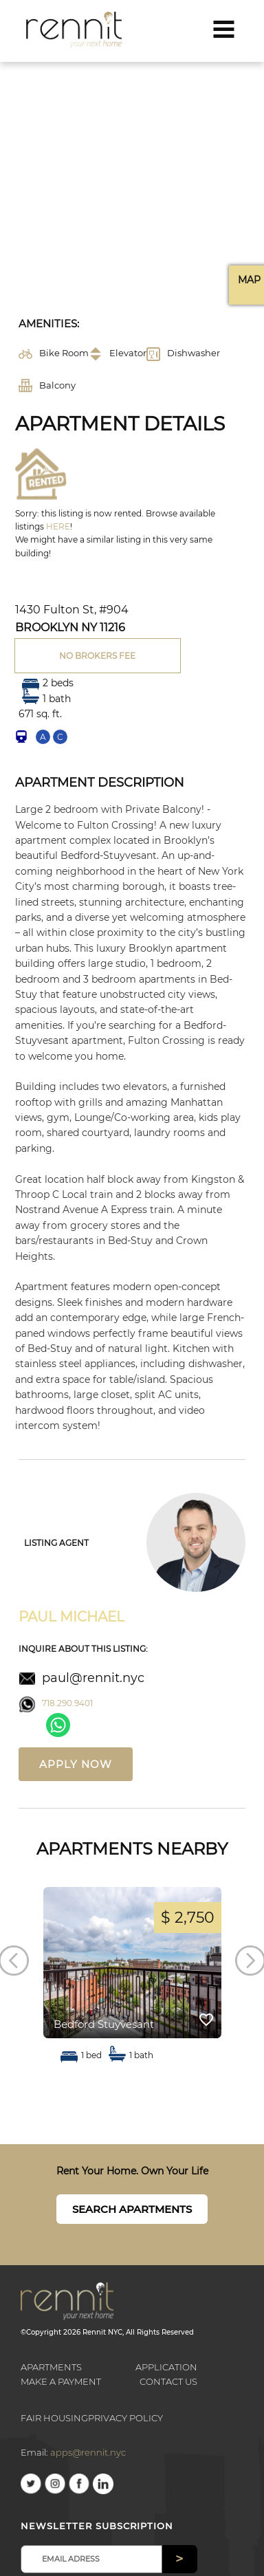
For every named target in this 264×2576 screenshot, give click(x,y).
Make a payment (61, 2381)
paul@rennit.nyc (93, 1677)
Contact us (168, 2381)
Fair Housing (54, 2417)
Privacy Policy (125, 2417)
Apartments (51, 2366)
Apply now (75, 1764)
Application (166, 2366)
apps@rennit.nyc (88, 2452)
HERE (58, 526)
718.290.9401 (67, 1703)
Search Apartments (132, 2209)
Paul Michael (71, 1616)
